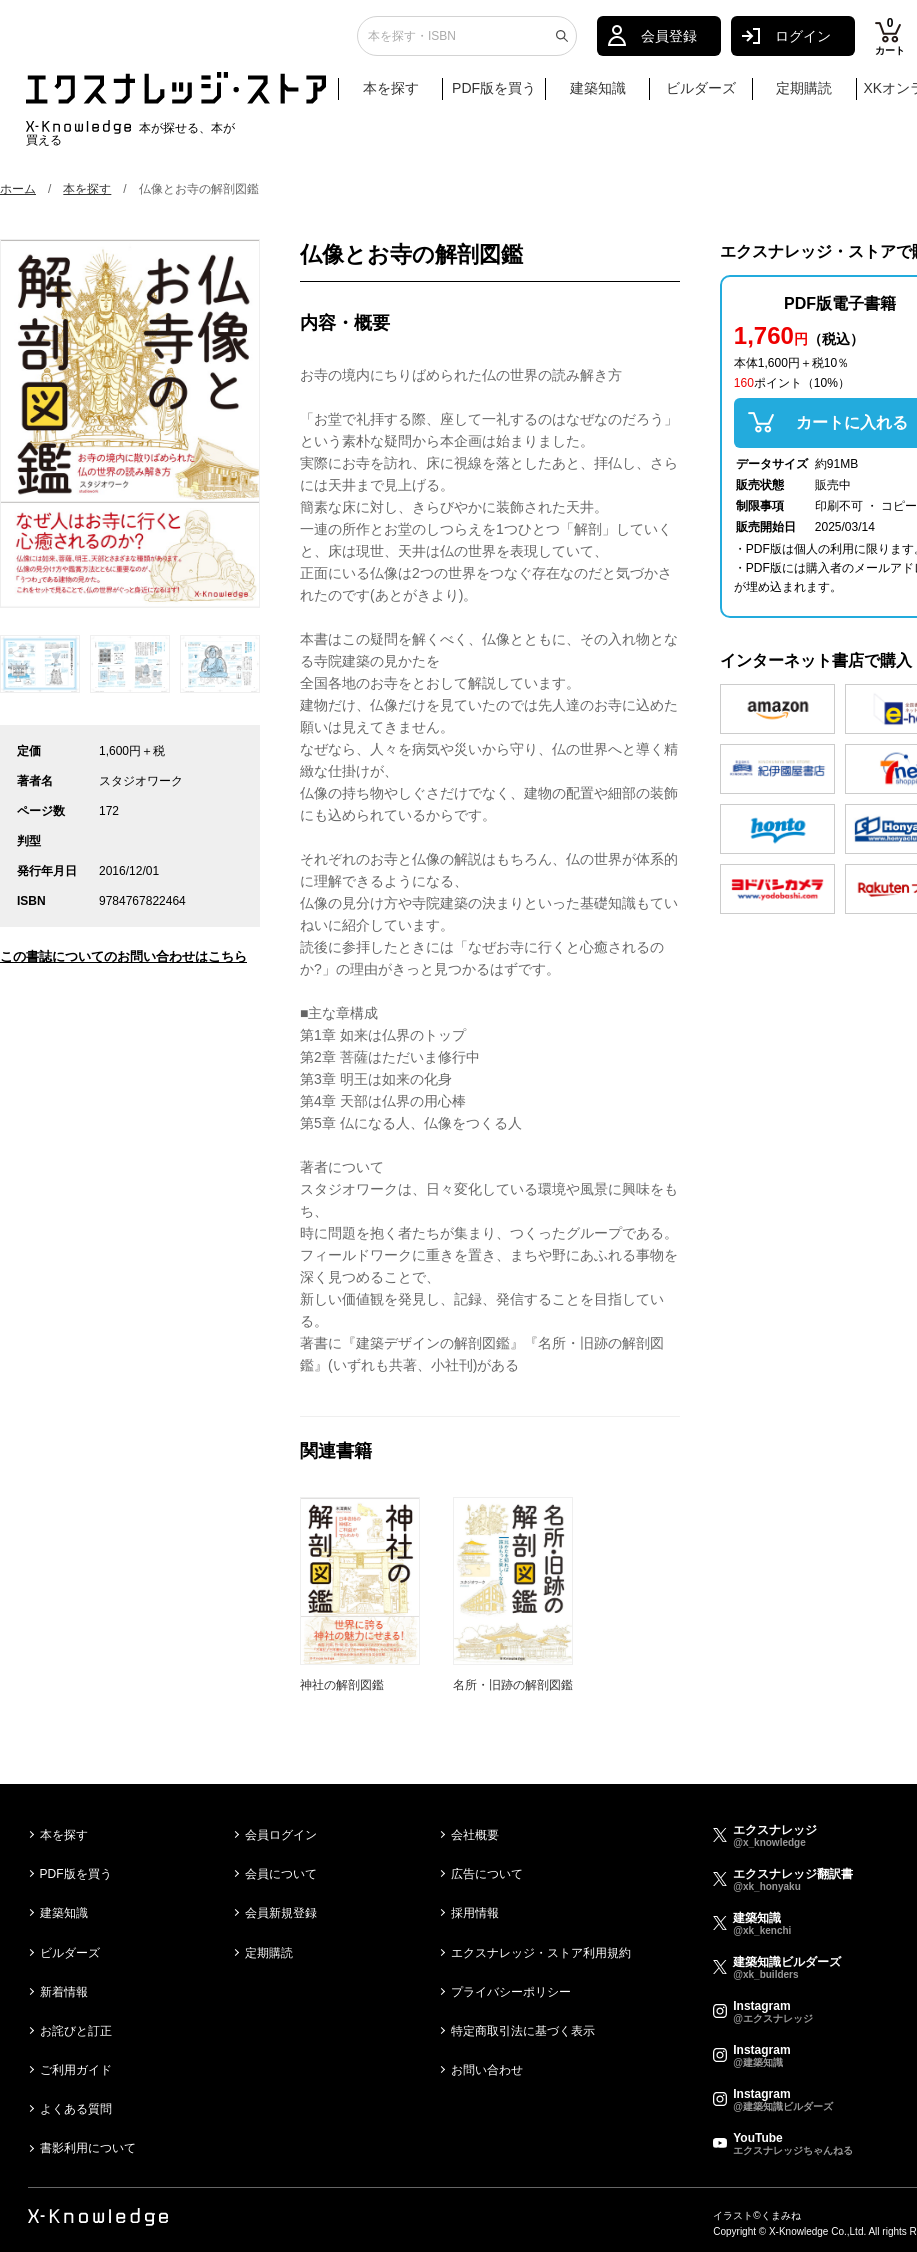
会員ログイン (281, 1835)
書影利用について (88, 2148)
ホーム (18, 189)
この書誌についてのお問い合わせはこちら (123, 956)
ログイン (803, 45)
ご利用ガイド (76, 2070)
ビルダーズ (701, 97)
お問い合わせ (487, 2070)
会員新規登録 (281, 1913)
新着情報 (64, 1992)
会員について (281, 1874)
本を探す (400, 98)
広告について (487, 1874)
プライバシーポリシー (511, 1992)
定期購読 (804, 97)
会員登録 (669, 45)
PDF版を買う (494, 97)
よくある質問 (76, 2109)
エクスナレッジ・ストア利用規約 (541, 1953)
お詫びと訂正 (76, 2031)
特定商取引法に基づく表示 (523, 2031)
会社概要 (475, 1835)
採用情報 (475, 1913)
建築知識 (598, 97)
